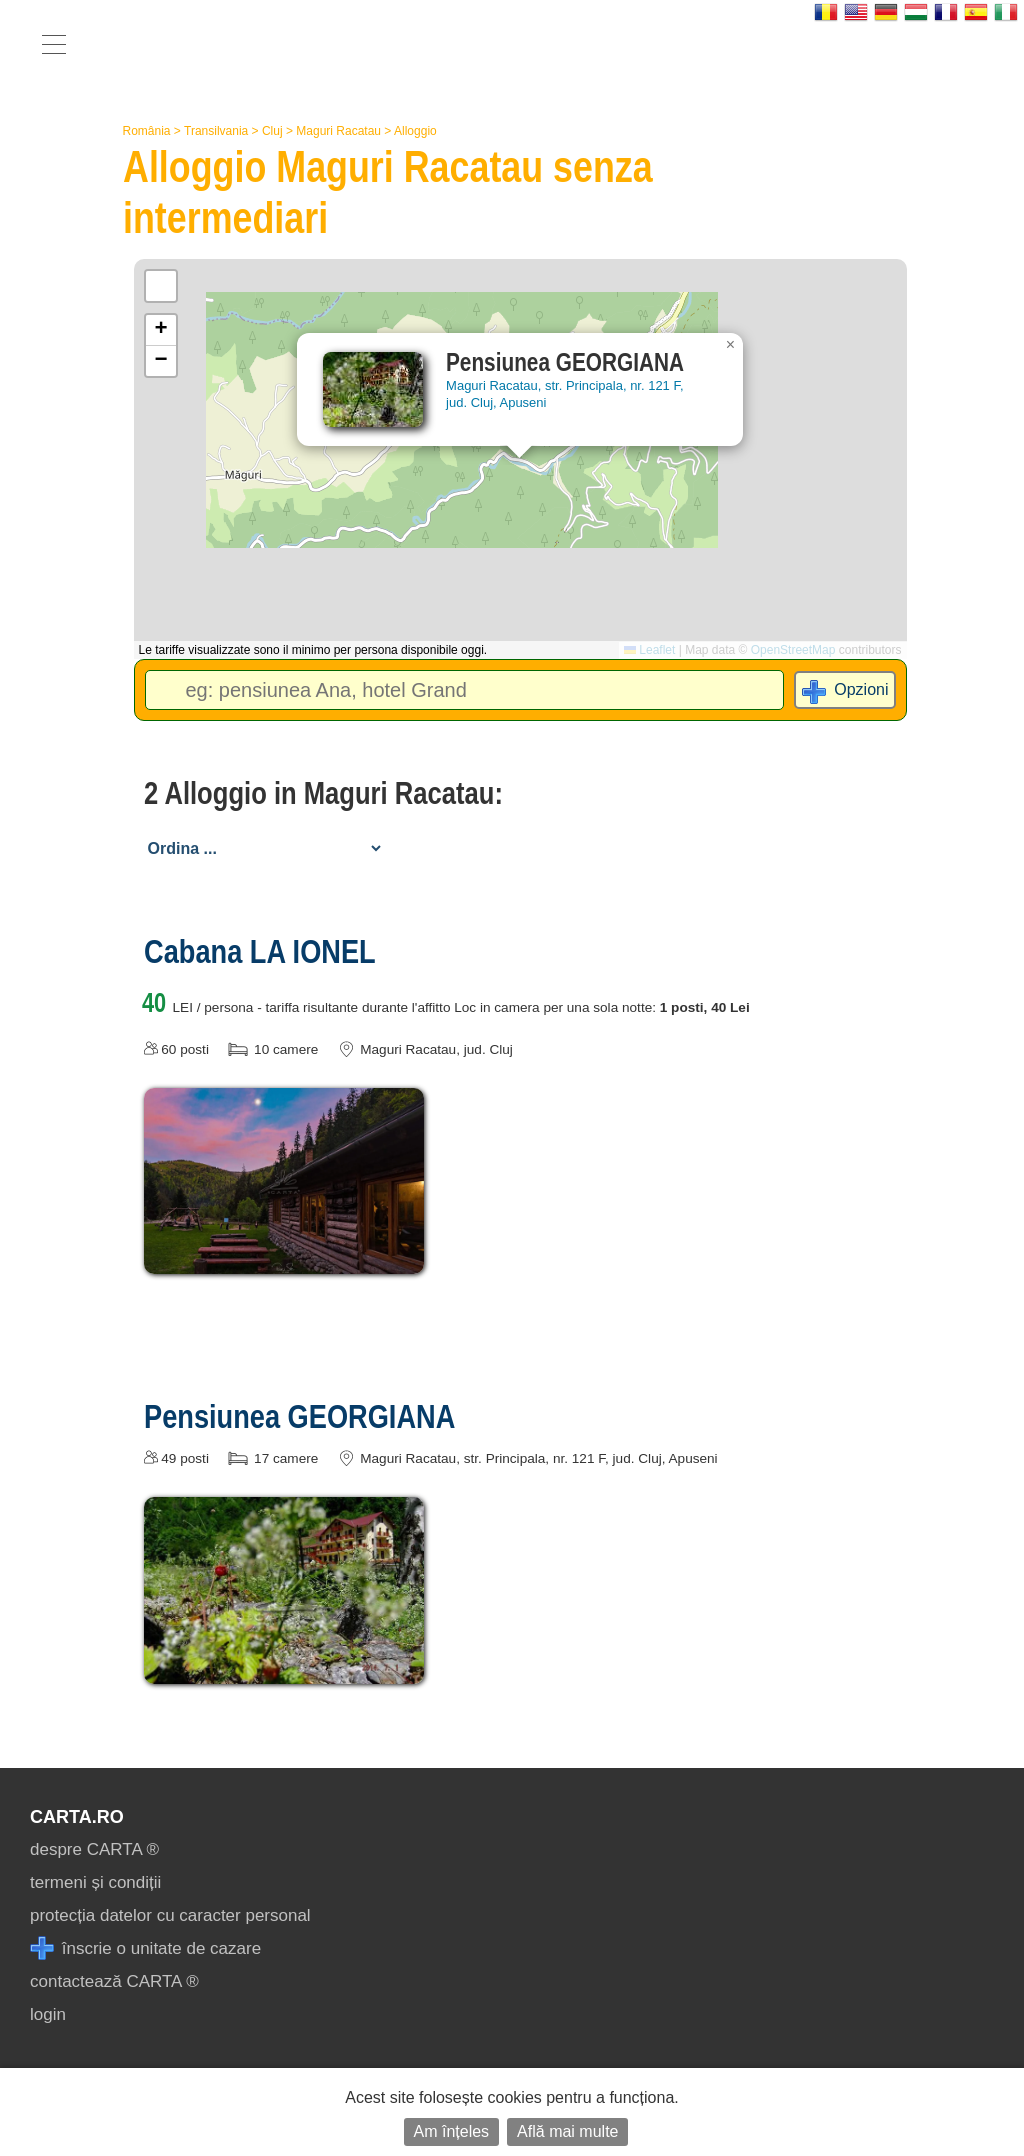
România (147, 131)
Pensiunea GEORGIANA (299, 1416)
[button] (731, 345)
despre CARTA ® (94, 1849)
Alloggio (415, 131)
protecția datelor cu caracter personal (170, 1915)
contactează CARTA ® (114, 1981)
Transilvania (216, 131)
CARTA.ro (77, 1817)
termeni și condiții (95, 1882)
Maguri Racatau (338, 131)
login (48, 2014)
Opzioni (861, 689)
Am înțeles (452, 2131)
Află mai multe (567, 2131)
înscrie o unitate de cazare (145, 1948)
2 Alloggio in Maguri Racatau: (323, 793)
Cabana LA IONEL (260, 951)
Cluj (272, 131)
